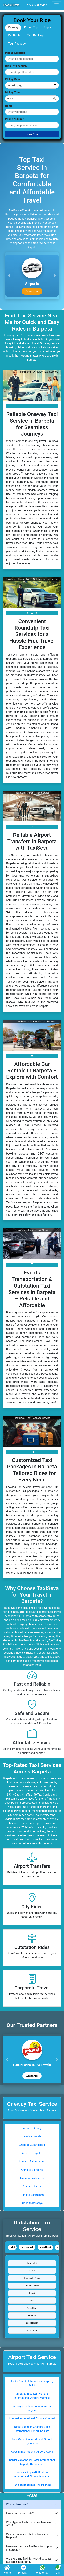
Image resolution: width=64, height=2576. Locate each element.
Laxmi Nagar (32, 2323)
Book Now (32, 134)
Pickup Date (12, 79)
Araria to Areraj (32, 2128)
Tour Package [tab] (17, 43)
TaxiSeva (11, 5)
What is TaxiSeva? (17, 2504)
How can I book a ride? (20, 2513)
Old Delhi (32, 2270)
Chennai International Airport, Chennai (32, 2418)
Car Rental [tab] (14, 35)
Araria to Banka (32, 2186)
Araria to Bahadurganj (32, 2161)
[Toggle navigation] (56, 4)
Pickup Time (12, 92)
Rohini (32, 2293)
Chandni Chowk (32, 2285)
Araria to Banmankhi (32, 2194)
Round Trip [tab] (31, 27)
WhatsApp (42, 2569)
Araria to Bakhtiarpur (31, 2178)
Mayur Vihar (31, 2330)
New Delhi (32, 2263)
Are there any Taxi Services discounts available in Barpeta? (28, 2560)
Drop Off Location (16, 66)
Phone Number (14, 119)
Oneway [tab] (13, 27)
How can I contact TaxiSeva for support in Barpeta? (30, 2548)
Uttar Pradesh (27, 2247)
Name (8, 106)
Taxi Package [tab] (35, 35)
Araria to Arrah (32, 2136)
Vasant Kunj (32, 2308)
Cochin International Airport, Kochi (32, 2451)
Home (7, 2569)
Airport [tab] (48, 27)
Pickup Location (15, 52)
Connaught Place (32, 2278)
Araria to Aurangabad (32, 2144)
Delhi (12, 2247)
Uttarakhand (45, 2247)
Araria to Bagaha (32, 2153)
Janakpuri (32, 2315)
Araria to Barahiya (32, 2203)
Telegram (23, 2569)
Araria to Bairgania (32, 2169)
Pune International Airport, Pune (32, 2484)
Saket (32, 2300)
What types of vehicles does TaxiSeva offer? (29, 2524)
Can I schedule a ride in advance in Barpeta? (27, 2536)
